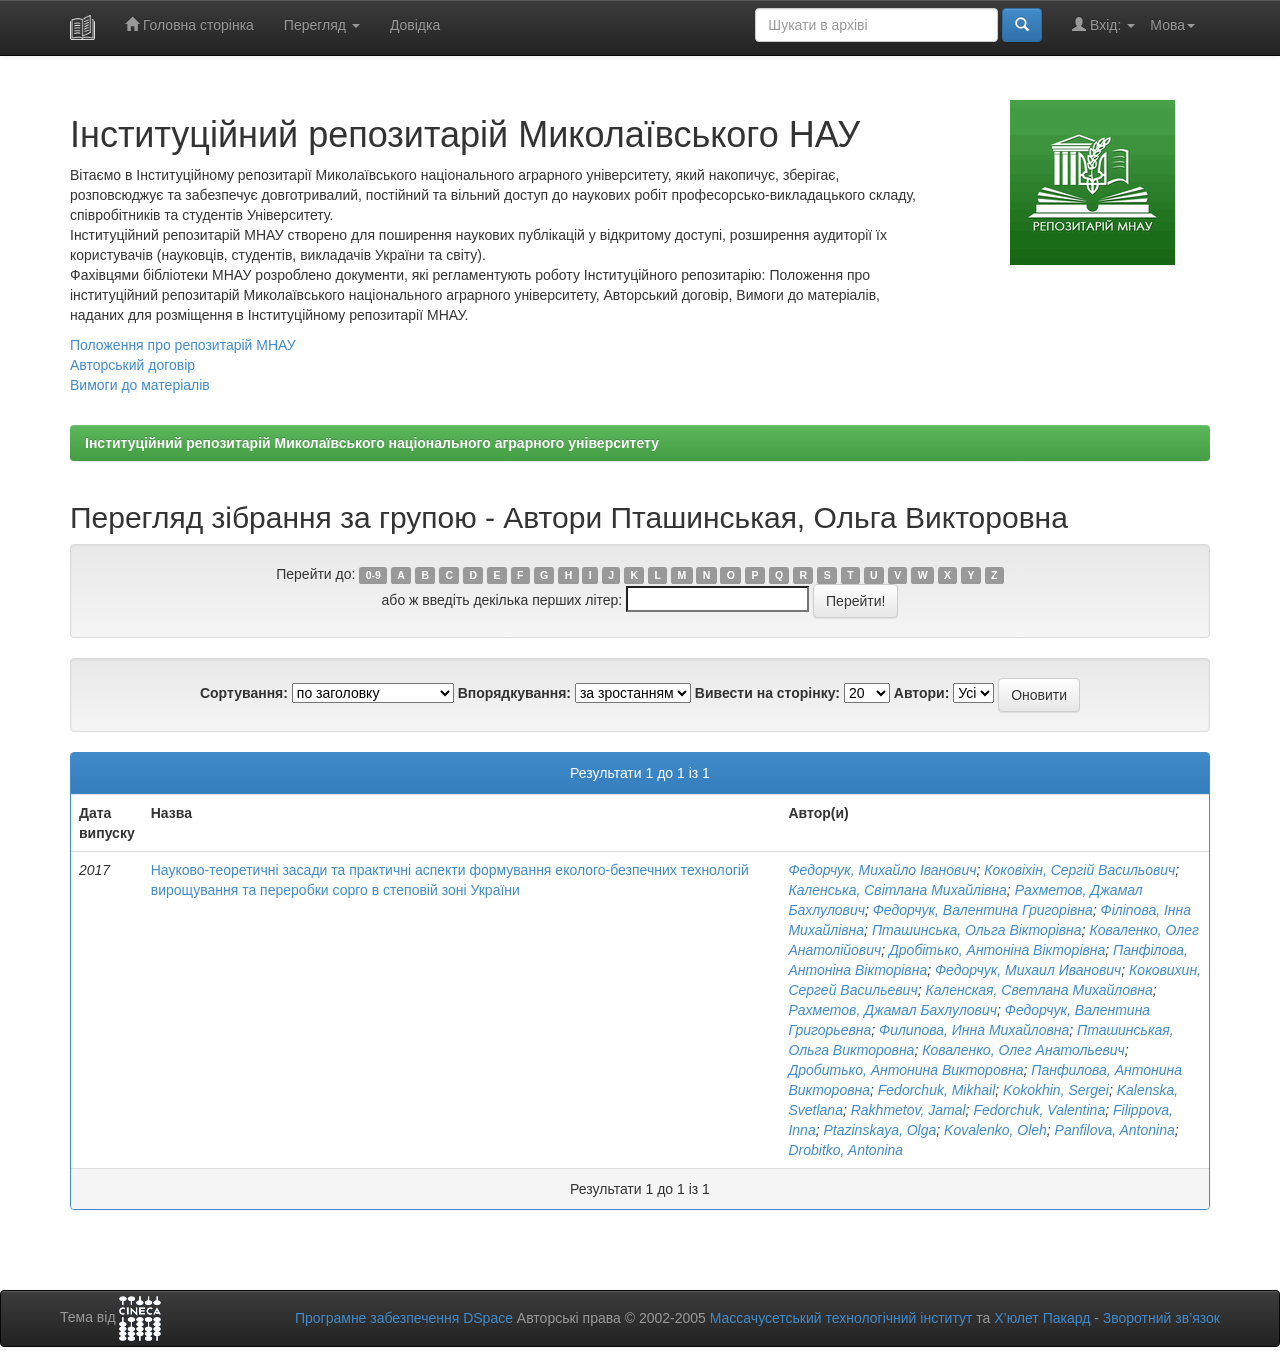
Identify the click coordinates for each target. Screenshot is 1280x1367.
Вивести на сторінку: (767, 693)
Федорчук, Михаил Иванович (1028, 970)
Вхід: (1103, 24)
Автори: (922, 693)
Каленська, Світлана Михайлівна (897, 890)
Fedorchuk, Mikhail (937, 1090)
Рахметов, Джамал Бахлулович (892, 1010)
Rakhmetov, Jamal (908, 1110)
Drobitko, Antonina (845, 1150)
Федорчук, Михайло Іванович (882, 870)
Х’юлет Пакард (1042, 1318)
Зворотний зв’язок (1161, 1318)
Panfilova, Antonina (1115, 1130)
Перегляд (322, 25)
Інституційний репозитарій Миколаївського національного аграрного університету (372, 443)
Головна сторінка (189, 24)
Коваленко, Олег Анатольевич (1023, 1050)
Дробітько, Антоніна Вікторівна (997, 950)
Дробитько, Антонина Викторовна (905, 1070)
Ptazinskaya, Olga (879, 1130)
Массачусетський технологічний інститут (841, 1318)
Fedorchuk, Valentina (1039, 1110)
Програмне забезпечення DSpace (404, 1318)
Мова (1172, 25)
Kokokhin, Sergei (1056, 1090)
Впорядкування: (514, 693)
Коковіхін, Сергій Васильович (1079, 870)
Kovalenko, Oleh (995, 1130)
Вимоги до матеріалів (140, 385)
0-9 (373, 575)
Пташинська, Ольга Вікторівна (977, 930)
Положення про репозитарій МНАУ (183, 345)
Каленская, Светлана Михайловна (1038, 990)
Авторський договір (132, 365)
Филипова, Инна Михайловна (974, 1030)
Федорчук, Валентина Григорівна (983, 910)
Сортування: (244, 693)
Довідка (415, 25)
